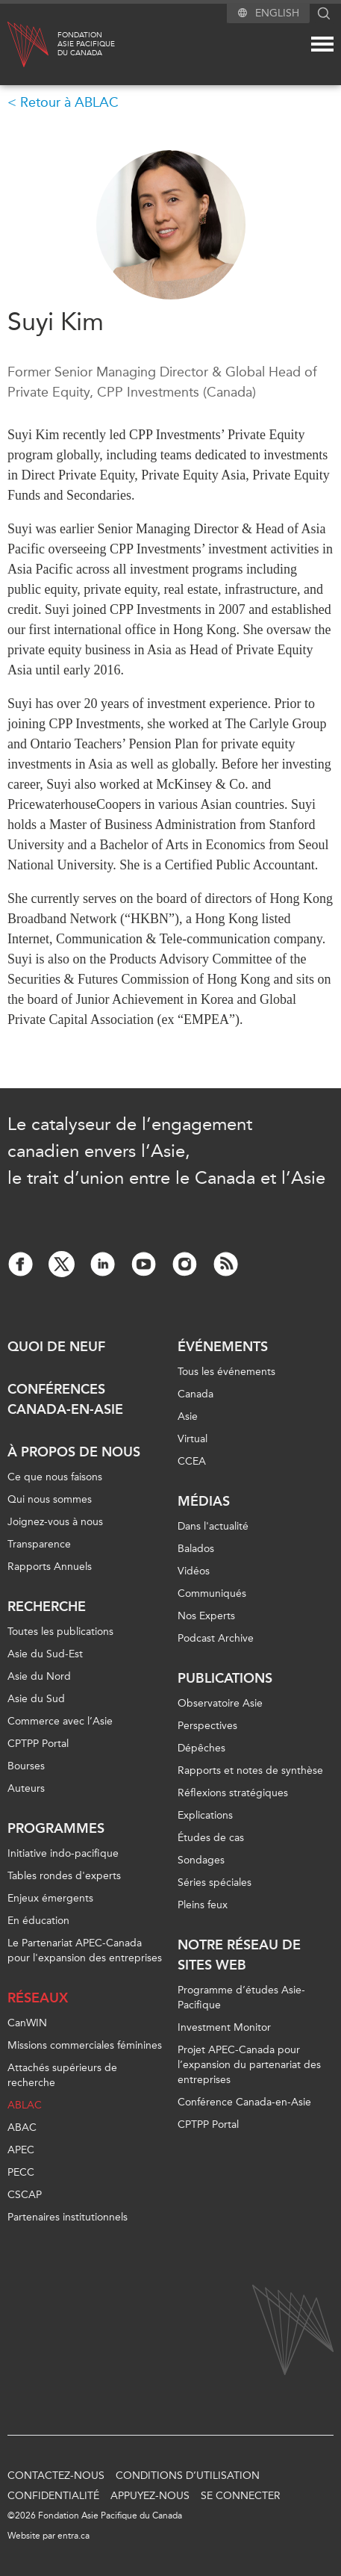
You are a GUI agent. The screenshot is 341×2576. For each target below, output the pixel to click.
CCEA (192, 1461)
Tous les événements (226, 1371)
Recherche (46, 1606)
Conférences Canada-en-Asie (65, 1399)
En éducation (38, 1920)
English (277, 13)
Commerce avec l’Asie (60, 1721)
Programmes (55, 1828)
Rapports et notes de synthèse (250, 1770)
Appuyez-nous (150, 2495)
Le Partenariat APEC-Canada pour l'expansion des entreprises (84, 1950)
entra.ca (73, 2535)
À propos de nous (73, 1452)
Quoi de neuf (56, 1346)
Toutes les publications (60, 1631)
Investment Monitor (224, 2027)
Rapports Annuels (49, 1566)
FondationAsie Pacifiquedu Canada (86, 44)
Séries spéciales (214, 1882)
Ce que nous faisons (54, 1477)
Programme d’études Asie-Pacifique (241, 1997)
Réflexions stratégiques (233, 1793)
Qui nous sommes (49, 1499)
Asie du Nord (39, 1676)
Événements (223, 1346)
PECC (20, 2172)
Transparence (39, 1544)
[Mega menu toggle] (322, 44)
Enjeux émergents (50, 1898)
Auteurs (26, 1788)
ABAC (22, 2127)
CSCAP (24, 2194)
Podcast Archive (216, 1638)
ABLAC (24, 2105)
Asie (188, 1416)
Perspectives (207, 1725)
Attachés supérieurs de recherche (62, 2075)
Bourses (26, 1766)
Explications (205, 1815)
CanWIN (27, 2023)
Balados (196, 1548)
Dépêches (201, 1748)
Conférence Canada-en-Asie (244, 2102)
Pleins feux (203, 1905)
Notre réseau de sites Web (239, 1955)
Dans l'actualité (213, 1526)
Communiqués (212, 1593)
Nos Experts (206, 1616)
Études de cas (211, 1837)
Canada (195, 1394)
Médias (204, 1501)
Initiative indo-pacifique (63, 1853)
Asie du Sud (36, 1698)
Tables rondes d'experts (64, 1875)
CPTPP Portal (38, 1743)
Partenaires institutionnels (67, 2217)
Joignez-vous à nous (55, 1521)
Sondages (201, 1860)
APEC (20, 2150)
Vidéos (194, 1571)
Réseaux (37, 1998)
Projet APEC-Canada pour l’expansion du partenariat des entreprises (249, 2064)
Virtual (192, 1439)
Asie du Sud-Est (45, 1654)
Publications (225, 1678)
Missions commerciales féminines (84, 2045)
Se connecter (241, 2495)
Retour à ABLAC (69, 102)
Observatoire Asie (220, 1703)
